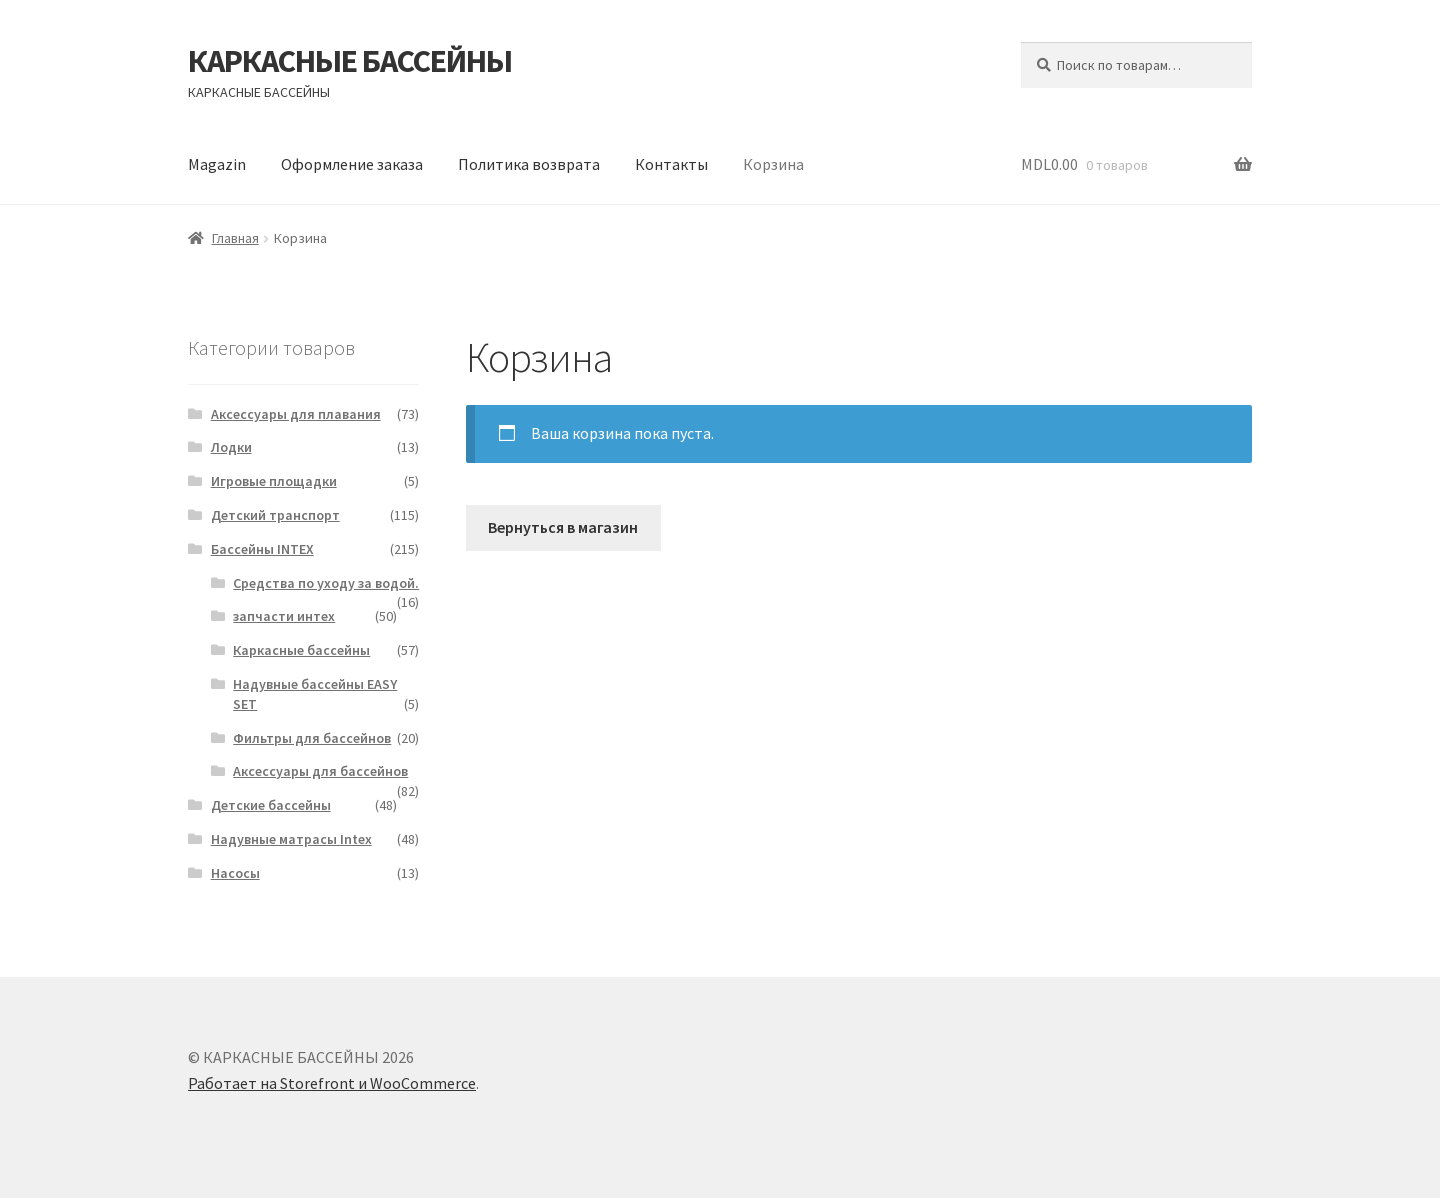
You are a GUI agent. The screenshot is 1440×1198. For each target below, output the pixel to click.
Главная (235, 238)
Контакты (671, 164)
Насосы (235, 873)
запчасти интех (284, 616)
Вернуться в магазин (563, 527)
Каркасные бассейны (301, 650)
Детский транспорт (275, 515)
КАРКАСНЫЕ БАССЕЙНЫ (350, 61)
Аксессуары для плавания (296, 414)
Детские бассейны (271, 805)
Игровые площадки (274, 481)
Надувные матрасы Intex (291, 839)
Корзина (773, 164)
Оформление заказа (352, 164)
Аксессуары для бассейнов (320, 771)
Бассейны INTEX (262, 549)
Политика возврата (529, 164)
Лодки (231, 447)
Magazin (217, 164)
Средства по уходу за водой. (326, 583)
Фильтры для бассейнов (312, 738)
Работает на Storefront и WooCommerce (332, 1083)
